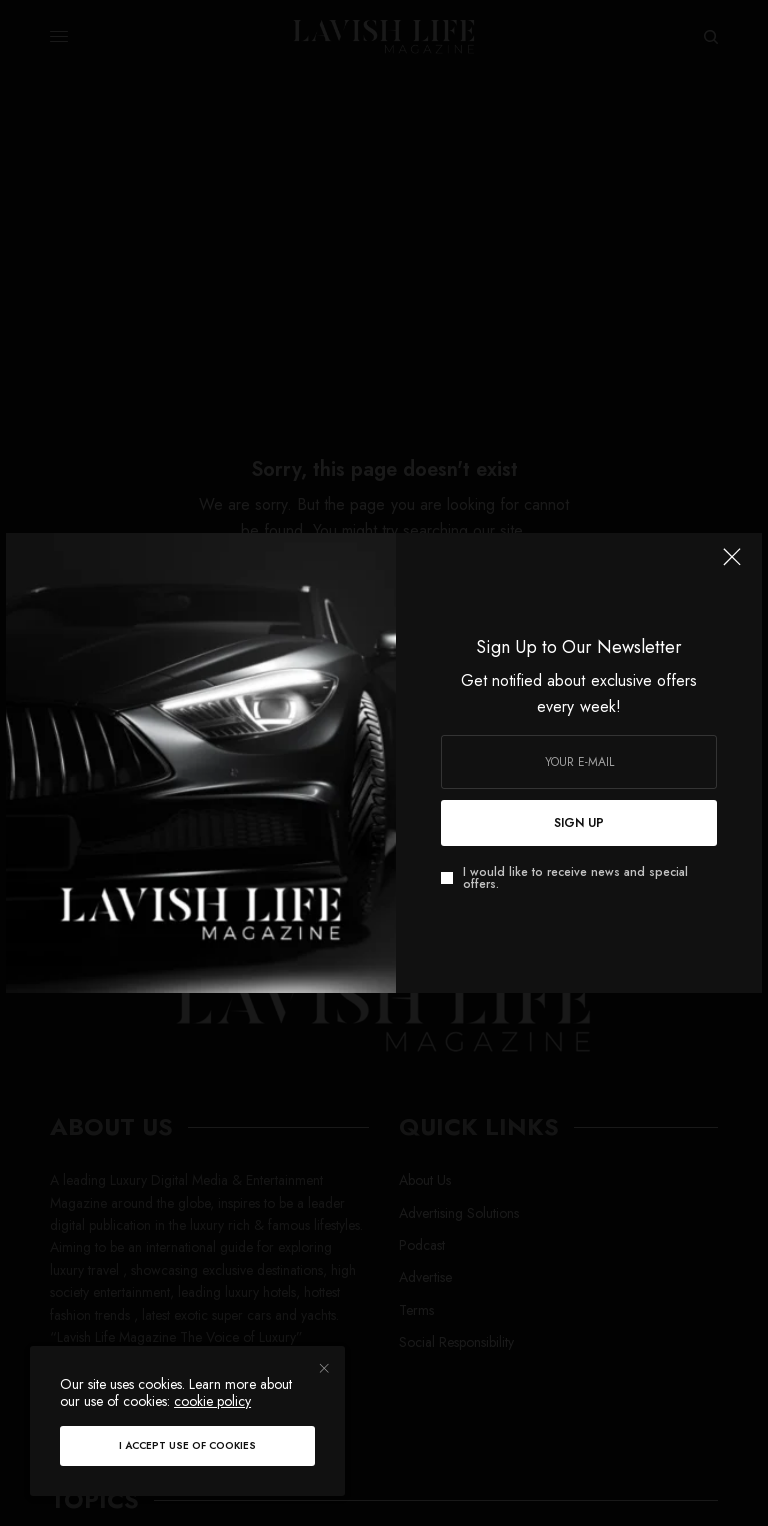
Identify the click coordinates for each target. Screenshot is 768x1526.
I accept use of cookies (187, 1445)
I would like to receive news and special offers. (575, 878)
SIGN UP (579, 823)
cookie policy (212, 1401)
